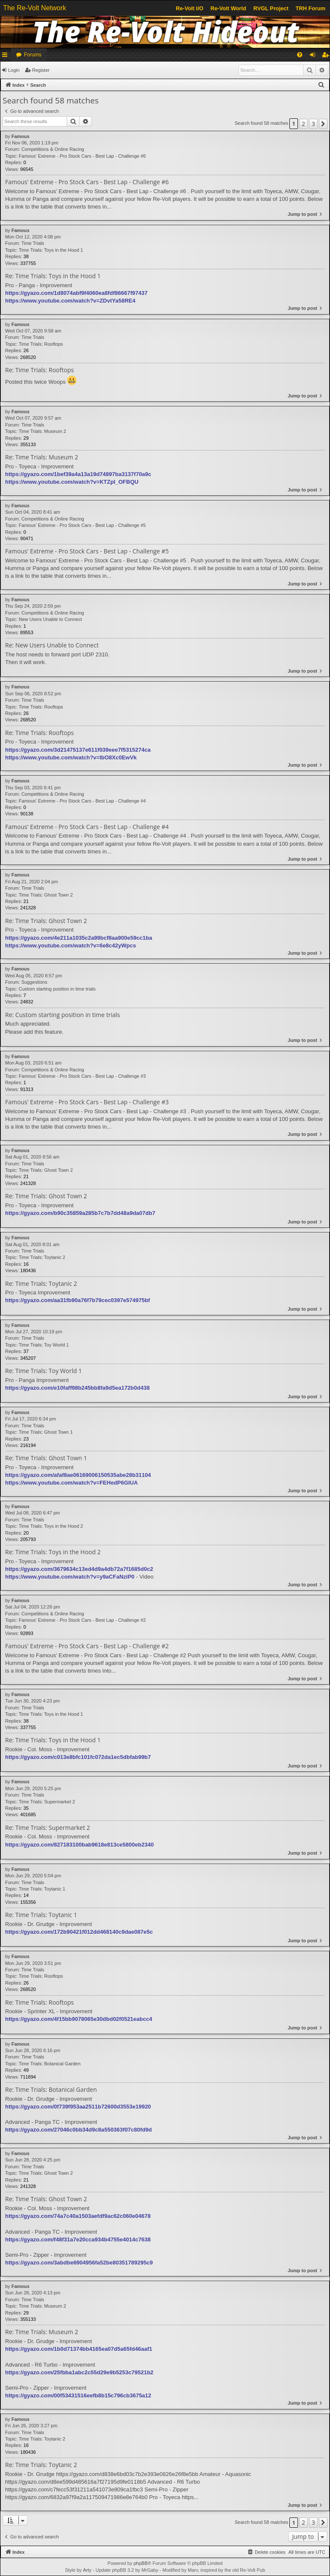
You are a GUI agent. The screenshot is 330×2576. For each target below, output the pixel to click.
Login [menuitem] (314, 56)
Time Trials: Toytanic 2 (42, 1257)
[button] (323, 124)
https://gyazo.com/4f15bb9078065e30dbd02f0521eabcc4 (78, 2019)
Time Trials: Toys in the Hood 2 (51, 1526)
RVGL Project (271, 8)
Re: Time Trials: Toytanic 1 (41, 1915)
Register (41, 70)
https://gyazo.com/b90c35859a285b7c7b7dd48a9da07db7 (80, 1213)
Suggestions (34, 982)
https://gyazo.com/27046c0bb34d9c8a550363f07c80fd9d (78, 2129)
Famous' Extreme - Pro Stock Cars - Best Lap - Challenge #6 (82, 156)
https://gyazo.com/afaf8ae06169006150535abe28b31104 (78, 1475)
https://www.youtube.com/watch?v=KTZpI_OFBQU (71, 482)
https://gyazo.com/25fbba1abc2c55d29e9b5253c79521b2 (79, 2372)
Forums (32, 55)
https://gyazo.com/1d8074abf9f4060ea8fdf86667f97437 (76, 293)
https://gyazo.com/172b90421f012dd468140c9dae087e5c (79, 1932)
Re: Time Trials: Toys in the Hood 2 (52, 1552)
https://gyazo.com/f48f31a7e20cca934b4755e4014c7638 (77, 2239)
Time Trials (32, 243)
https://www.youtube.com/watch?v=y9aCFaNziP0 (70, 1576)
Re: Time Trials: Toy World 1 (43, 1371)
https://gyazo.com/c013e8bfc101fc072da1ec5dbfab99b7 (78, 1757)
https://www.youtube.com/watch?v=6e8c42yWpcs (70, 945)
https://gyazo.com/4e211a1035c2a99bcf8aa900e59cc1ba (78, 938)
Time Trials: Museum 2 (42, 431)
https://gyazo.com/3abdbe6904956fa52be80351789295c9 (79, 2262)
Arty (87, 2570)
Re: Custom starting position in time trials (62, 1015)
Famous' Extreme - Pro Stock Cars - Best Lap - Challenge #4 (82, 800)
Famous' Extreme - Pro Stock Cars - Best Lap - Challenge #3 (82, 1076)
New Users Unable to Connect (50, 619)
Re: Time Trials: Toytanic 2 (41, 1284)
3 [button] (313, 124)
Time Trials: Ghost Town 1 (46, 1432)
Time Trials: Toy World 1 (44, 1344)
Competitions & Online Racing (52, 149)
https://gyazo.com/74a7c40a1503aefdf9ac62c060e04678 (77, 2216)
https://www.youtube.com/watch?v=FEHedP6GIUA (71, 1482)
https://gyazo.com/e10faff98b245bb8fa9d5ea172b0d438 (77, 1388)
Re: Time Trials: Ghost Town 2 (46, 921)
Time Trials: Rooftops (41, 344)
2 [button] (303, 124)
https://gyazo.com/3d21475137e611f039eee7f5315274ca (77, 750)
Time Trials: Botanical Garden (49, 2063)
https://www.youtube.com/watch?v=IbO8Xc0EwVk (71, 757)
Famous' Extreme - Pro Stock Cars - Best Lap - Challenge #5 (82, 525)
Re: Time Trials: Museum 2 (41, 457)
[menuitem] (299, 54)
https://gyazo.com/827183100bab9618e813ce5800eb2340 (79, 1844)
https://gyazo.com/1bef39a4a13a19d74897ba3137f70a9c (78, 474)
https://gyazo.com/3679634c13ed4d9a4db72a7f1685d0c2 (79, 1569)
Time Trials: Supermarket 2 (47, 1801)
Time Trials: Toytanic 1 (42, 1888)
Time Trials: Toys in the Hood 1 (51, 250)
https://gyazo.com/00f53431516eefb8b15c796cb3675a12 (78, 2395)
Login (14, 70)
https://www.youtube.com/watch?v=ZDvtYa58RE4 (70, 300)
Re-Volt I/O (189, 8)
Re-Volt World (228, 8)
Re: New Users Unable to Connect (52, 645)
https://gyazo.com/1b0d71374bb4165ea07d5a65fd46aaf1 (78, 2349)
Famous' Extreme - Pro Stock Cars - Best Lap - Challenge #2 (82, 1620)
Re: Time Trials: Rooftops (39, 370)
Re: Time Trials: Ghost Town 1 (46, 1458)
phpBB (140, 2563)
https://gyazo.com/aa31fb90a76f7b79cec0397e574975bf (77, 1300)
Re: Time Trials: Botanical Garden (51, 2090)
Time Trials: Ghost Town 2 (46, 894)
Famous (20, 136)
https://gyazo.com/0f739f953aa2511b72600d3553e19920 (78, 2106)
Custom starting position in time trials (57, 988)
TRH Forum (311, 8)
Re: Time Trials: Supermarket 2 (47, 1828)
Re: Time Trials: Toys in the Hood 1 (52, 276)
